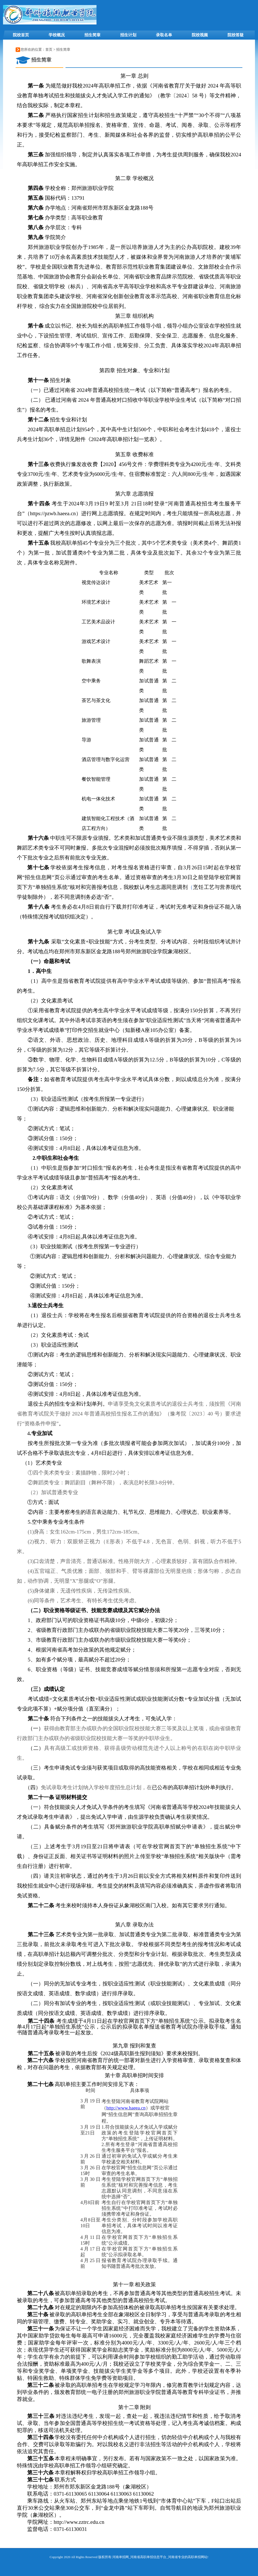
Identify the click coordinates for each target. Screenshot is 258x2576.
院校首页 (21, 35)
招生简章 (92, 35)
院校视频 (200, 35)
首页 (48, 49)
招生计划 (128, 35)
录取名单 (164, 35)
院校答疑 (236, 35)
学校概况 (57, 35)
